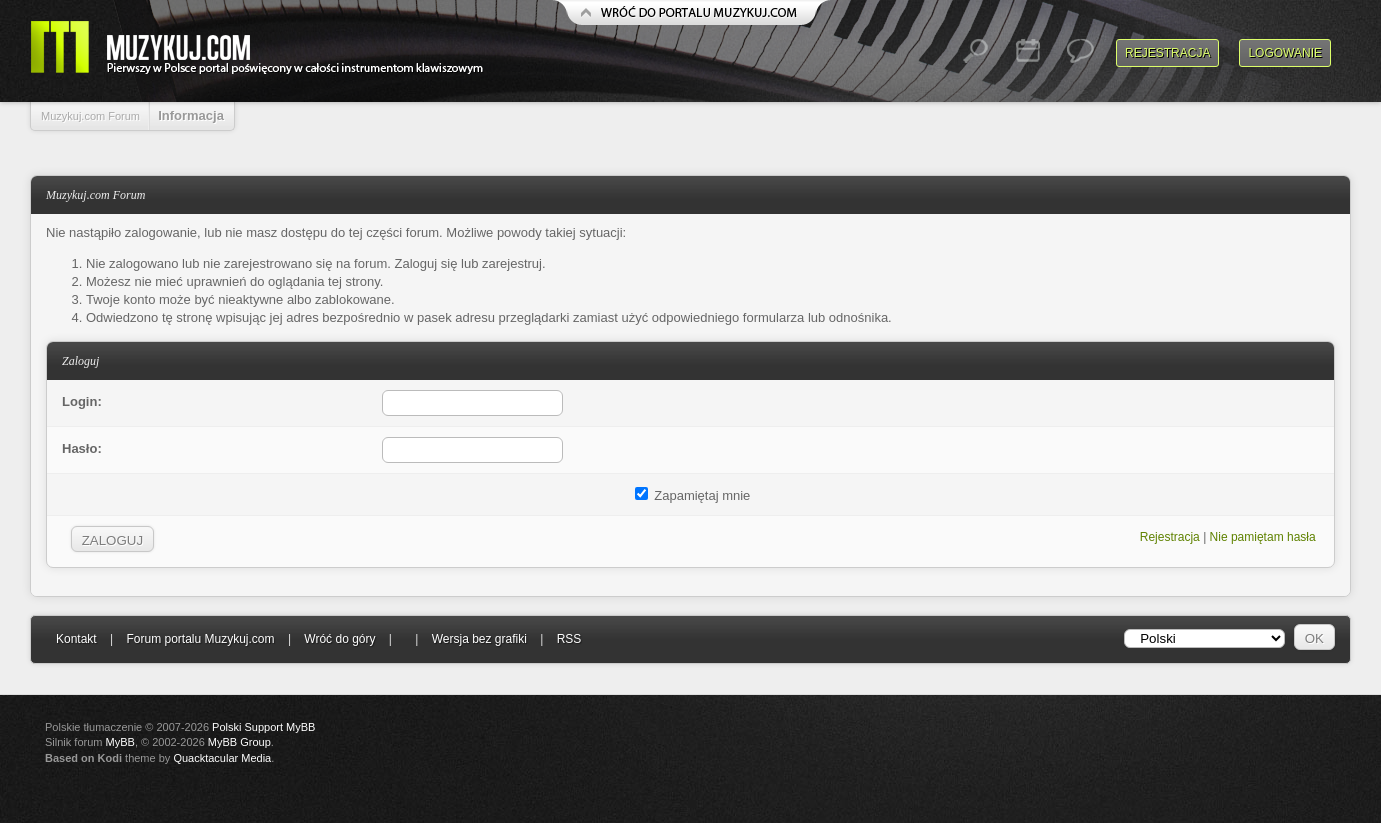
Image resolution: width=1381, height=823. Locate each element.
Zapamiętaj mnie (693, 495)
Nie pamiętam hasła (1263, 537)
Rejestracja (1167, 53)
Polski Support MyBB (263, 727)
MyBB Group (239, 742)
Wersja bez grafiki (479, 639)
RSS (569, 639)
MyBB (120, 742)
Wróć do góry (339, 639)
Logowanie (1285, 53)
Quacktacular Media (222, 758)
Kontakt (76, 639)
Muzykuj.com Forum (90, 116)
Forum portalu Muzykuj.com (201, 639)
